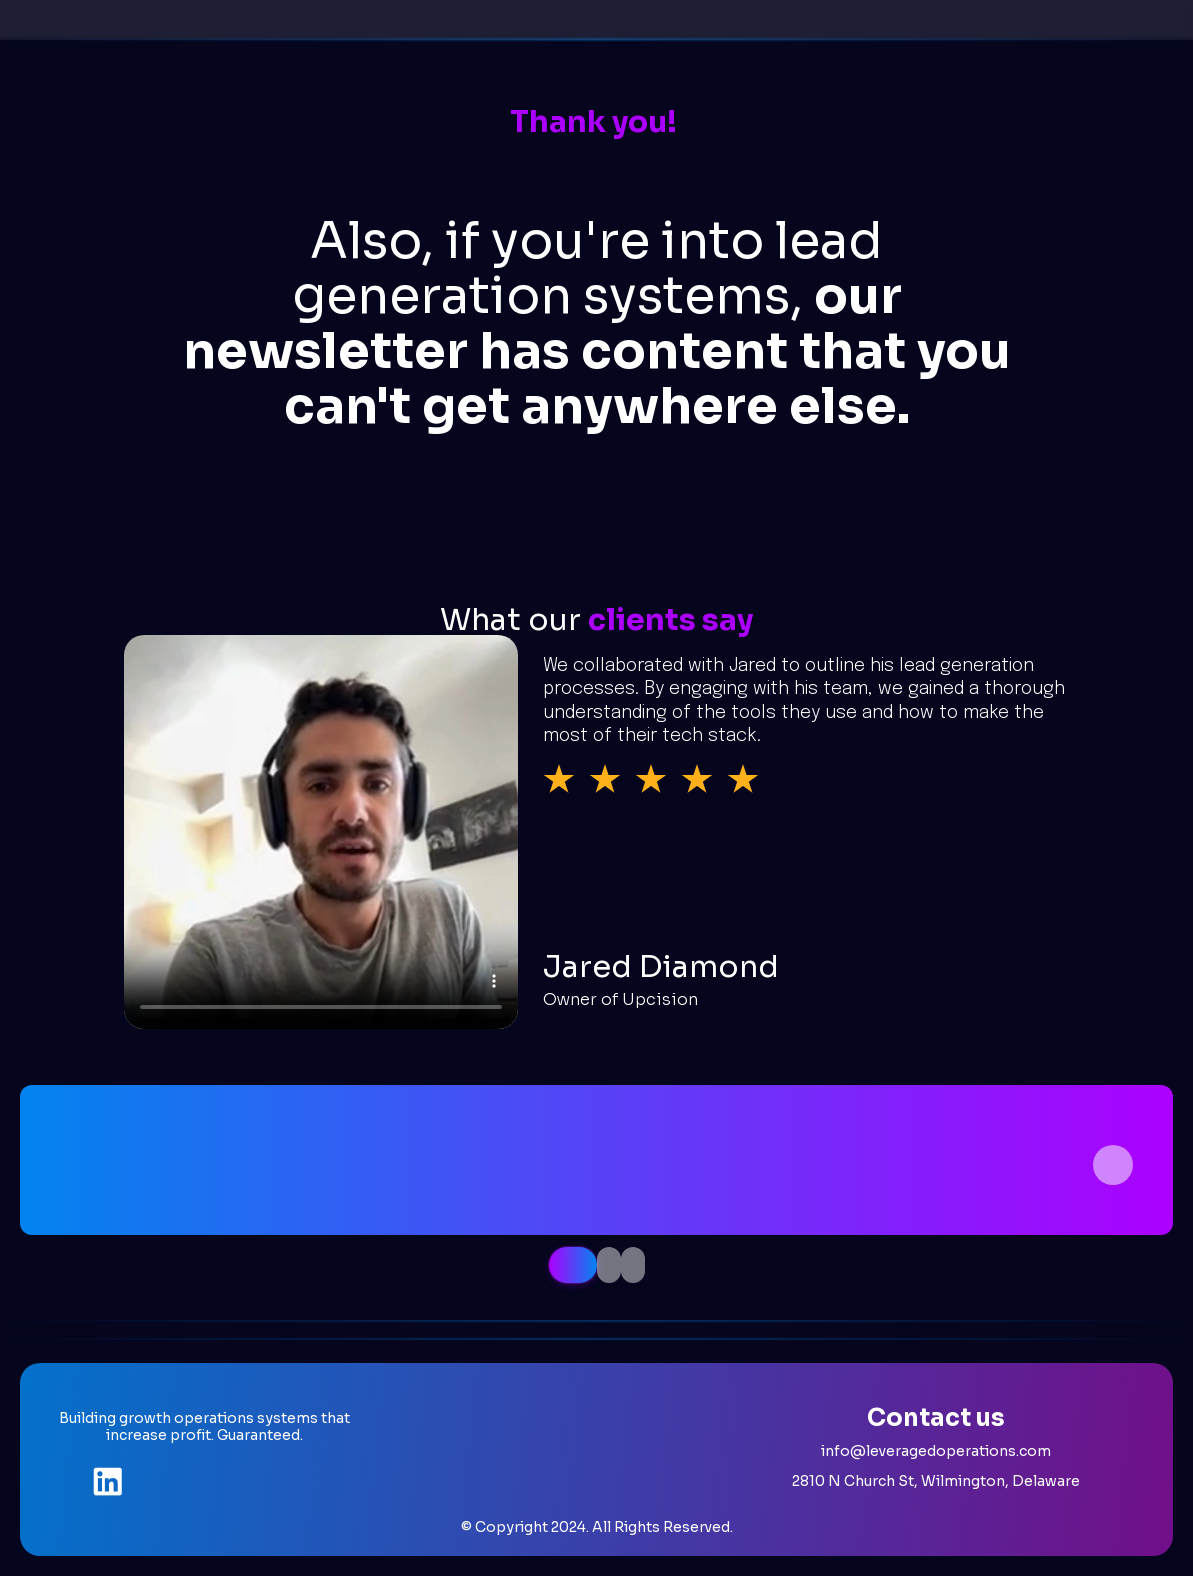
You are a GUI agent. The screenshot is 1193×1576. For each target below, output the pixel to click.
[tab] (573, 1265)
